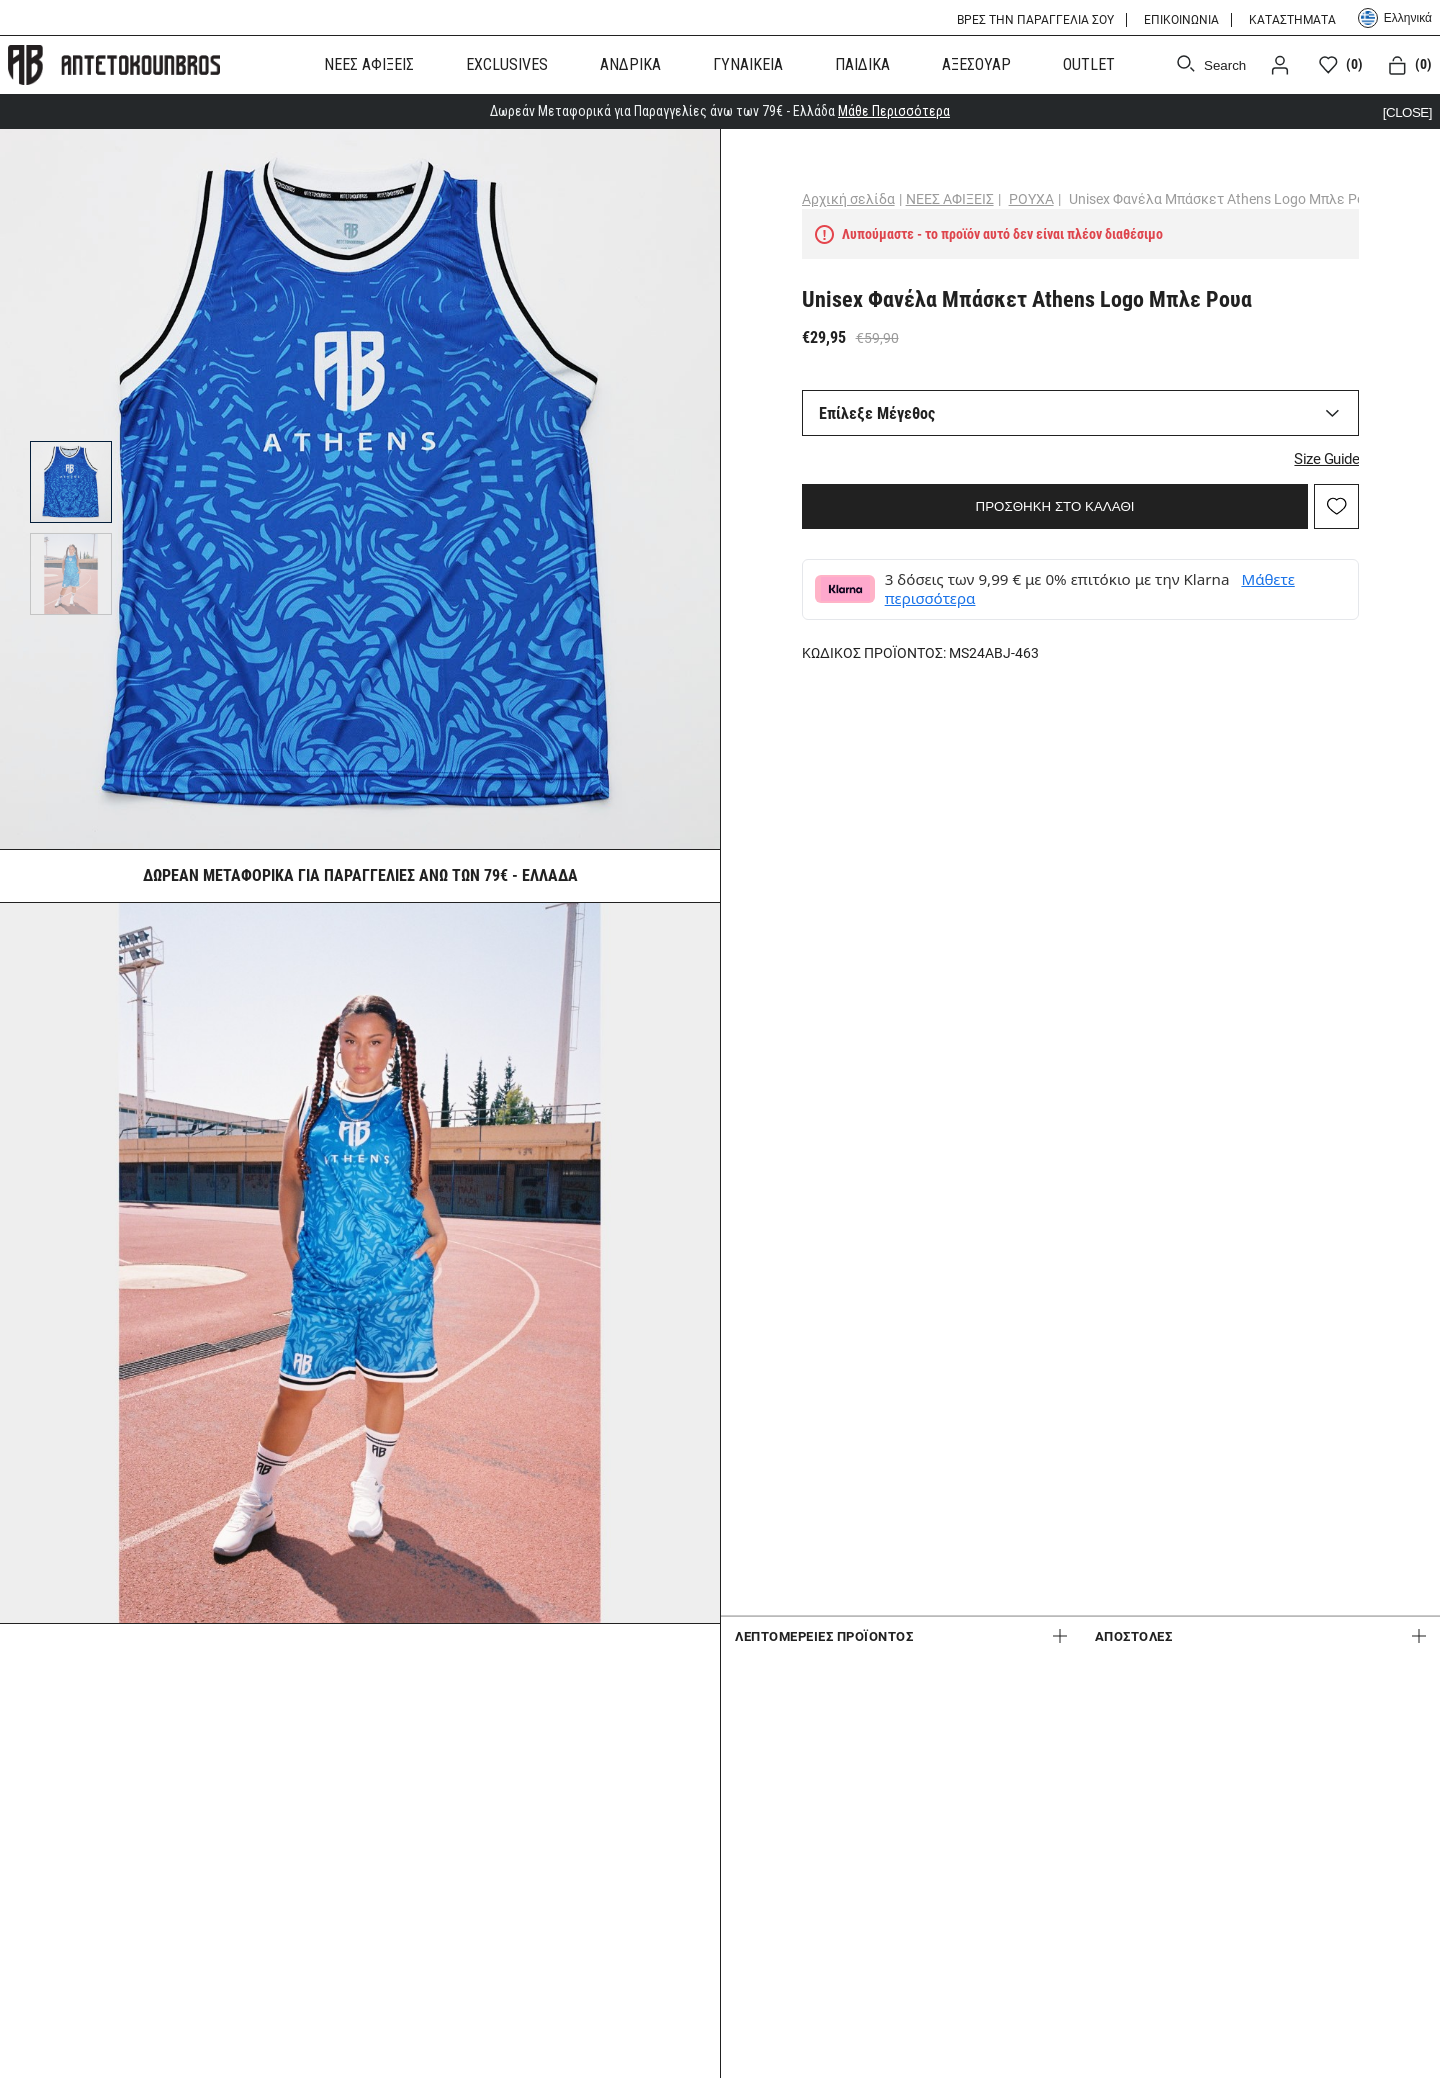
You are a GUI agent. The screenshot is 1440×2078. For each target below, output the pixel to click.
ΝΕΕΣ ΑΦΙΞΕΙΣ (369, 63)
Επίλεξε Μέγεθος (918, 411)
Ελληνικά (1395, 18)
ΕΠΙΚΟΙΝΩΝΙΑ (1181, 20)
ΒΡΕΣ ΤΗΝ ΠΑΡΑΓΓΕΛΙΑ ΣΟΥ (1035, 20)
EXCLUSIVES (507, 63)
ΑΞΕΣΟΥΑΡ (976, 63)
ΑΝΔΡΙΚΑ (630, 63)
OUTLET (1089, 63)
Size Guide (1285, 448)
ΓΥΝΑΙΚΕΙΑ (748, 63)
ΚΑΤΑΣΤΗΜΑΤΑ (1292, 20)
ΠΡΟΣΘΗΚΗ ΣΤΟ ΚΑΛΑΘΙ (1055, 495)
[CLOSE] (1406, 109)
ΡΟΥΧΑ (1072, 197)
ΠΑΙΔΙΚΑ (862, 63)
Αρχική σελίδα (889, 197)
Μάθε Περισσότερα (894, 109)
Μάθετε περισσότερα (1002, 588)
